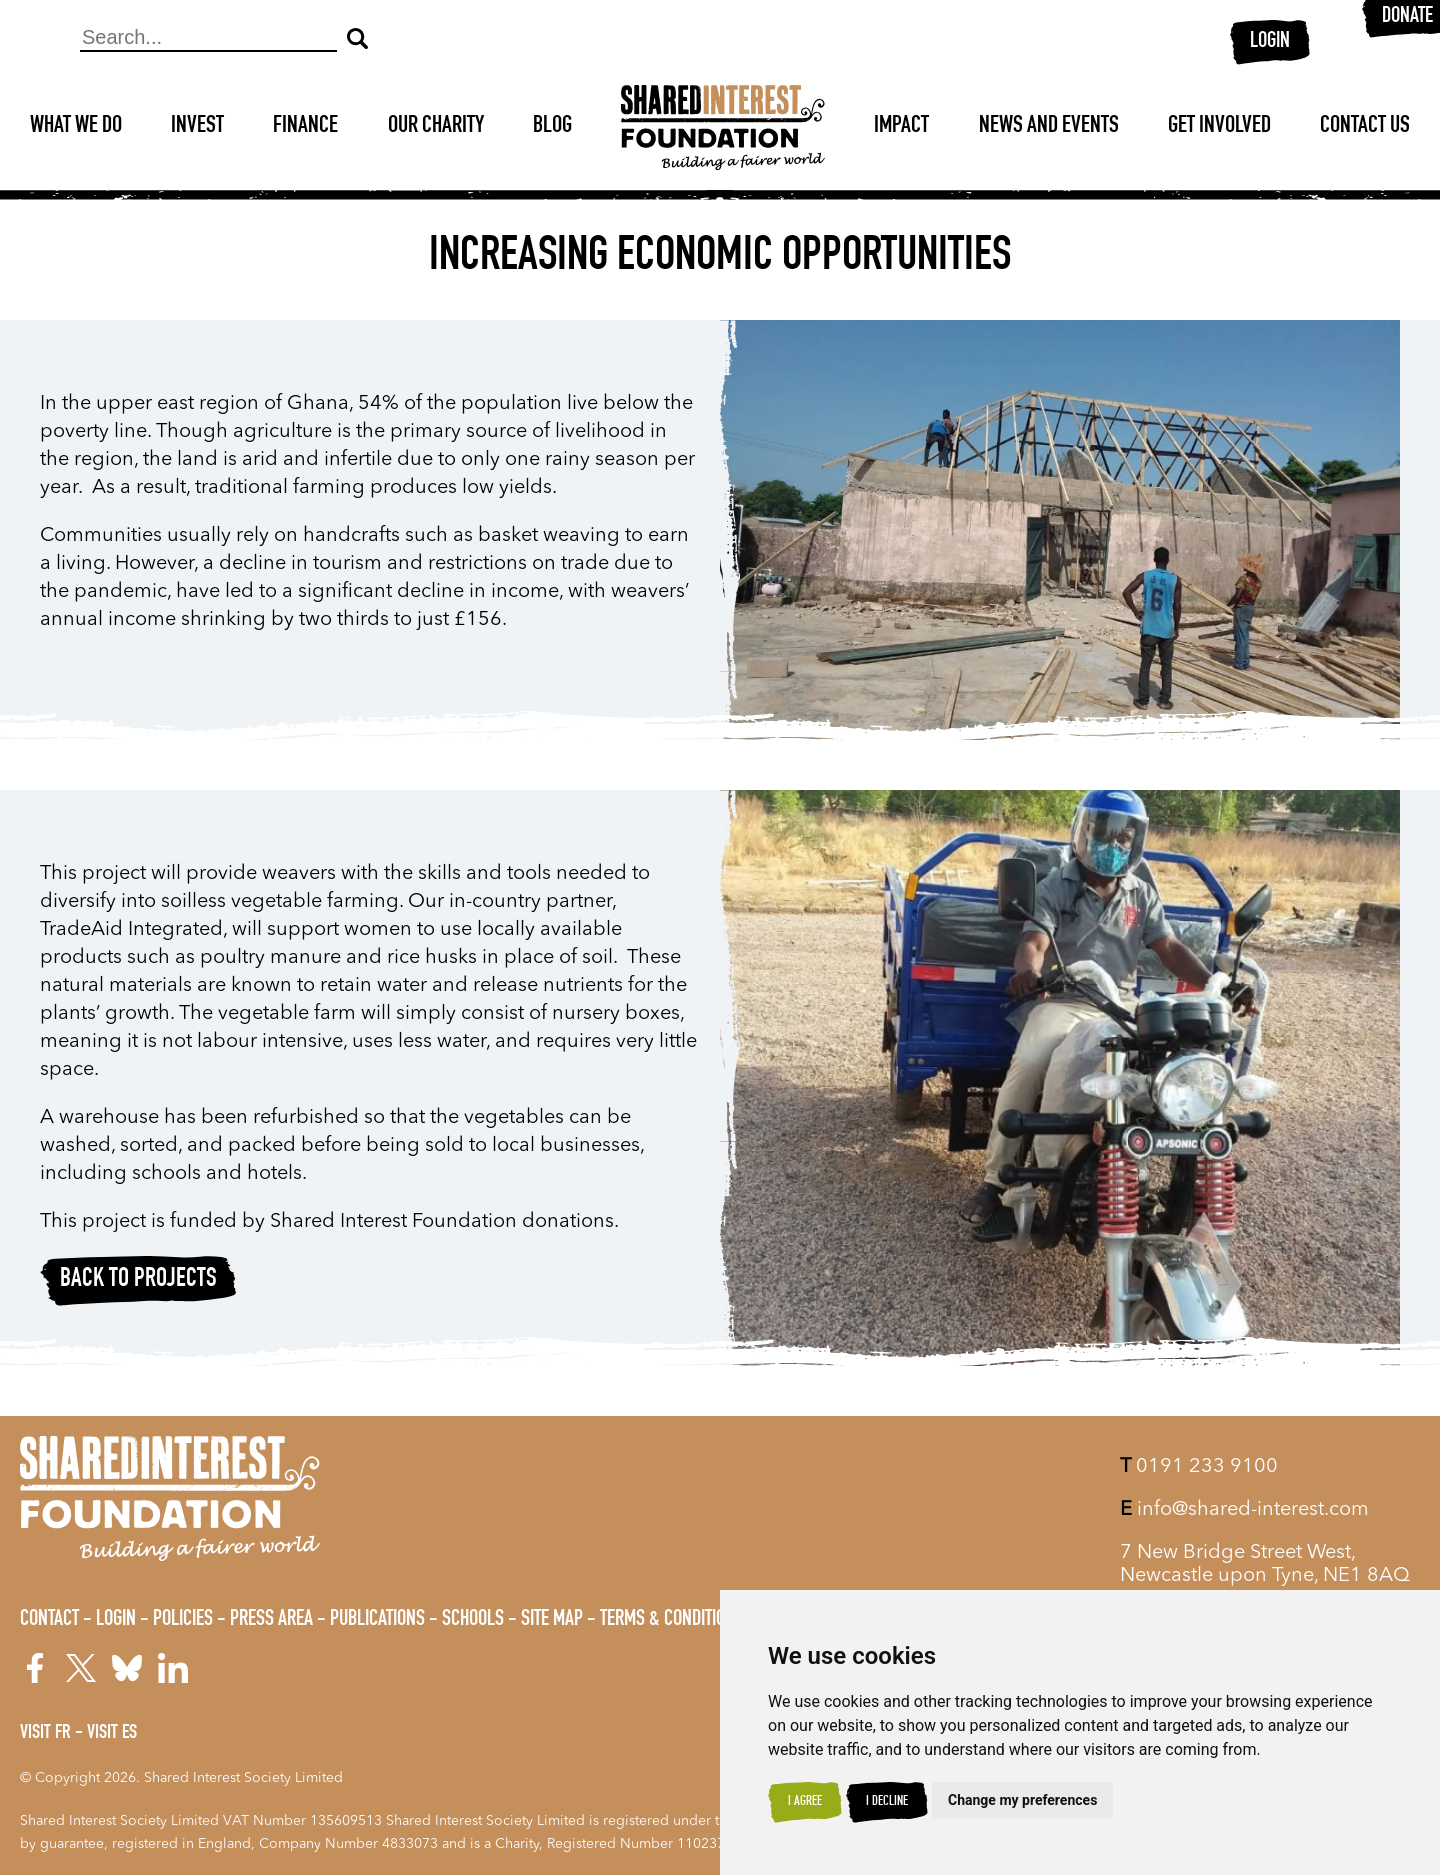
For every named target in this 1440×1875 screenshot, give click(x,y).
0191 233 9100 (1199, 1467)
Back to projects (138, 1280)
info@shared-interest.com (1244, 1510)
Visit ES (112, 1734)
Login (1270, 42)
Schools (473, 1620)
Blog (552, 127)
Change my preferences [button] (1022, 1800)
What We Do (76, 127)
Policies (183, 1620)
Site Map (552, 1620)
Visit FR (45, 1734)
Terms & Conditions (672, 1620)
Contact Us (1365, 127)
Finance (305, 127)
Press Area (271, 1620)
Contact (49, 1620)
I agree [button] (805, 1802)
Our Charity (436, 127)
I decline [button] (887, 1802)
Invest (197, 127)
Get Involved (1219, 127)
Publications (377, 1620)
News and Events (1049, 127)
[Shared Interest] (723, 127)
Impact (901, 127)
